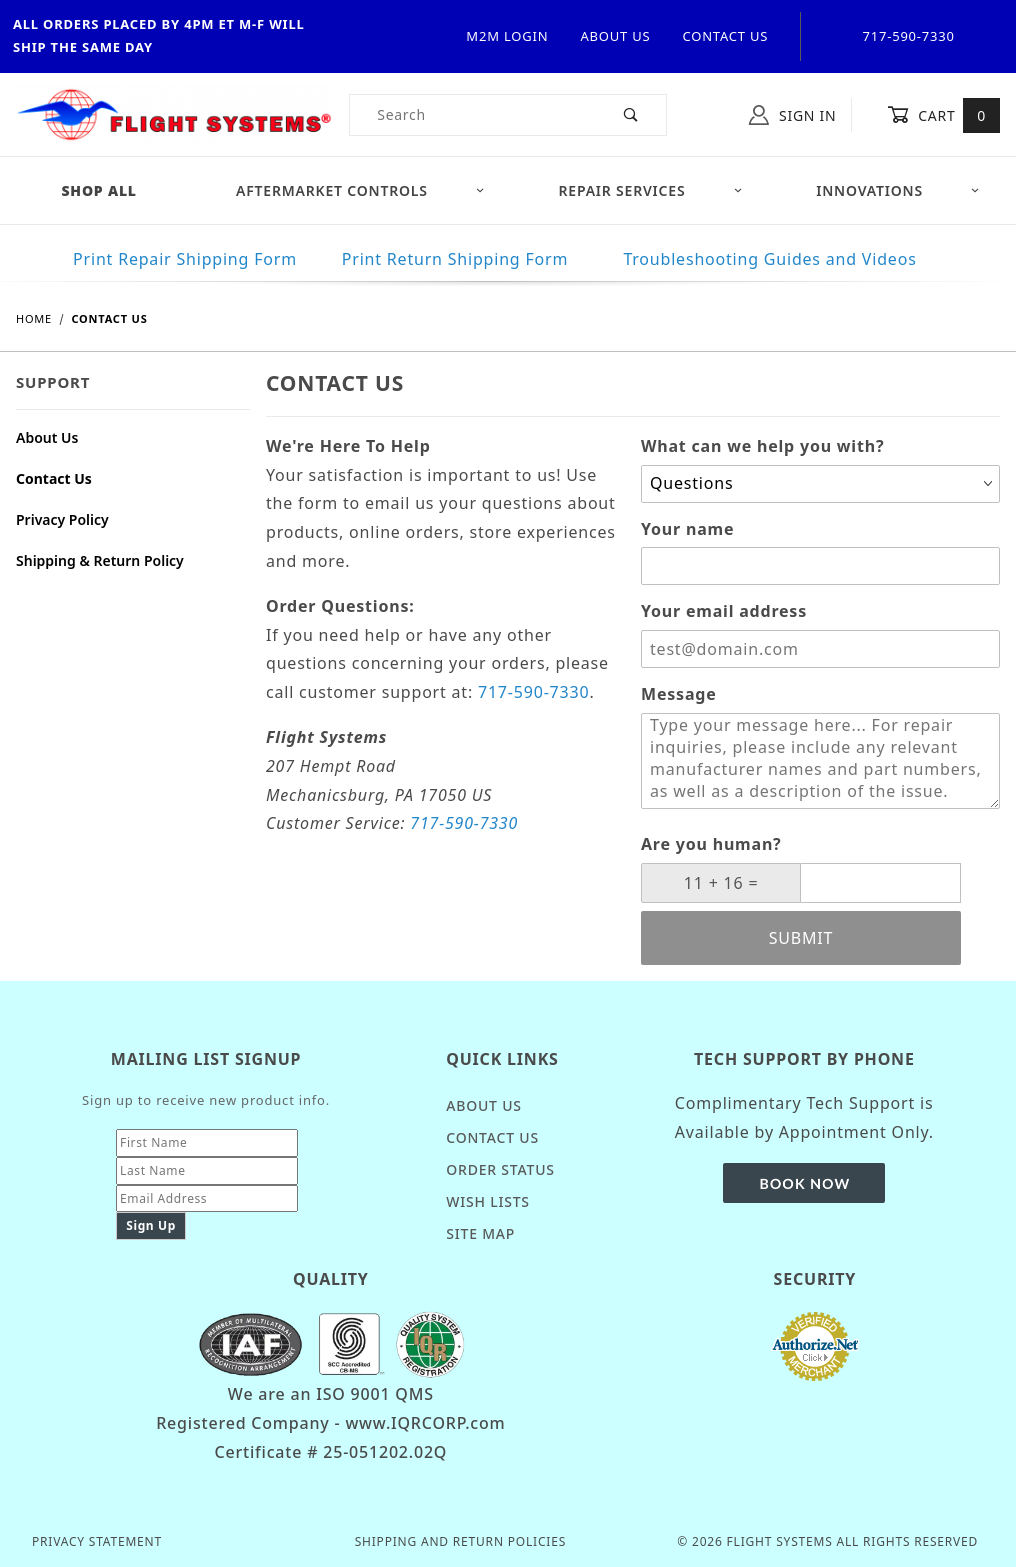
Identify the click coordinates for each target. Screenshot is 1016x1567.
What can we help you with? (762, 446)
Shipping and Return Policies (460, 1541)
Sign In (792, 115)
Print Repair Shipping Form (185, 259)
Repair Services (651, 190)
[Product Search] (473, 115)
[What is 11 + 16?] (721, 883)
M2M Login (507, 36)
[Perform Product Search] (631, 115)
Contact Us (725, 36)
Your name (687, 529)
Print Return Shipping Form (455, 259)
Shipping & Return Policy (100, 560)
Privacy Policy (62, 519)
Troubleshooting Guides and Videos (769, 259)
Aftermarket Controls (360, 190)
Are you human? (711, 844)
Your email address (724, 611)
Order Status (500, 1169)
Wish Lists (488, 1201)
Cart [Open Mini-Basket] (943, 115)
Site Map (480, 1233)
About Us (615, 36)
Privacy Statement (97, 1541)
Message (679, 694)
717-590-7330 (533, 692)
